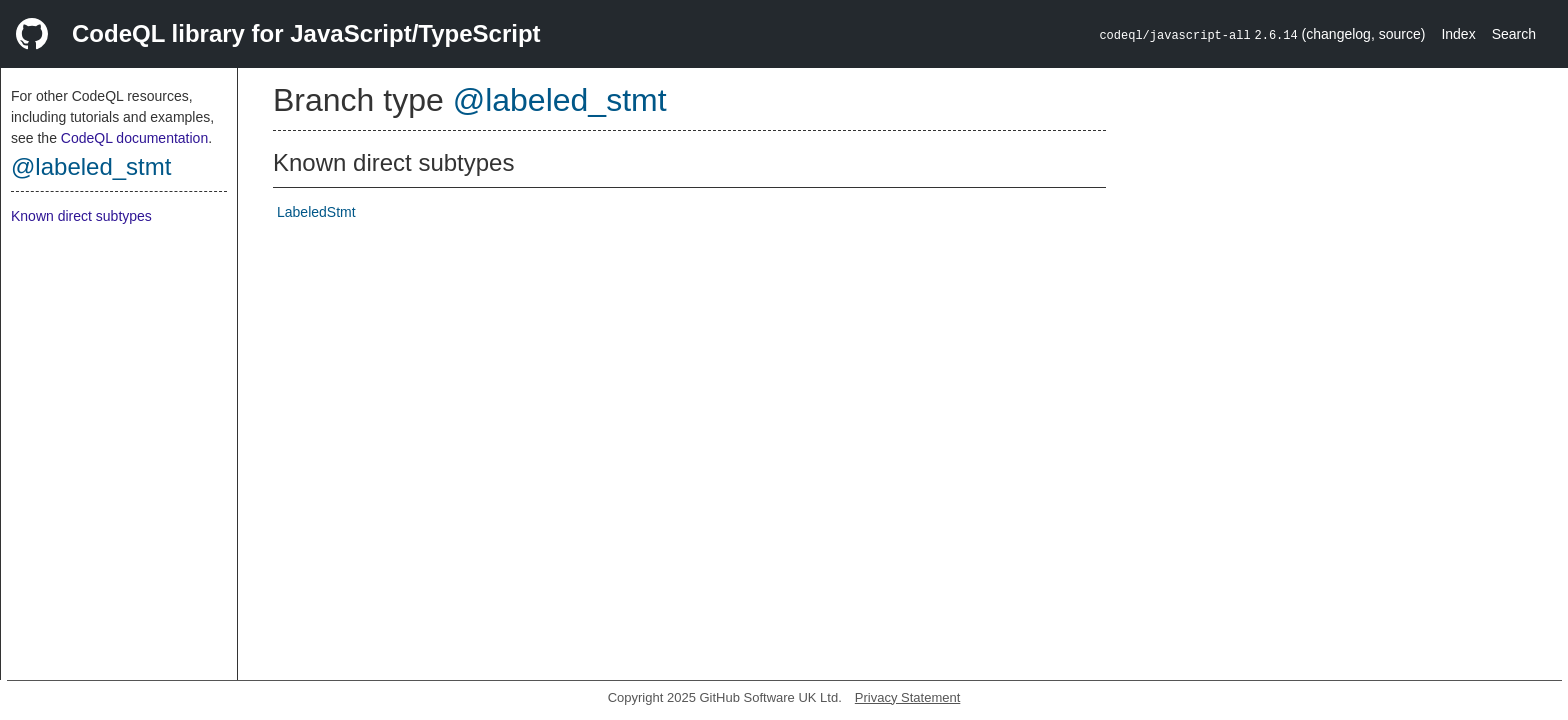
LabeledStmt (316, 212)
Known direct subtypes (81, 216)
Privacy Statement (908, 697)
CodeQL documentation (134, 138)
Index (1458, 34)
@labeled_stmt (91, 166)
